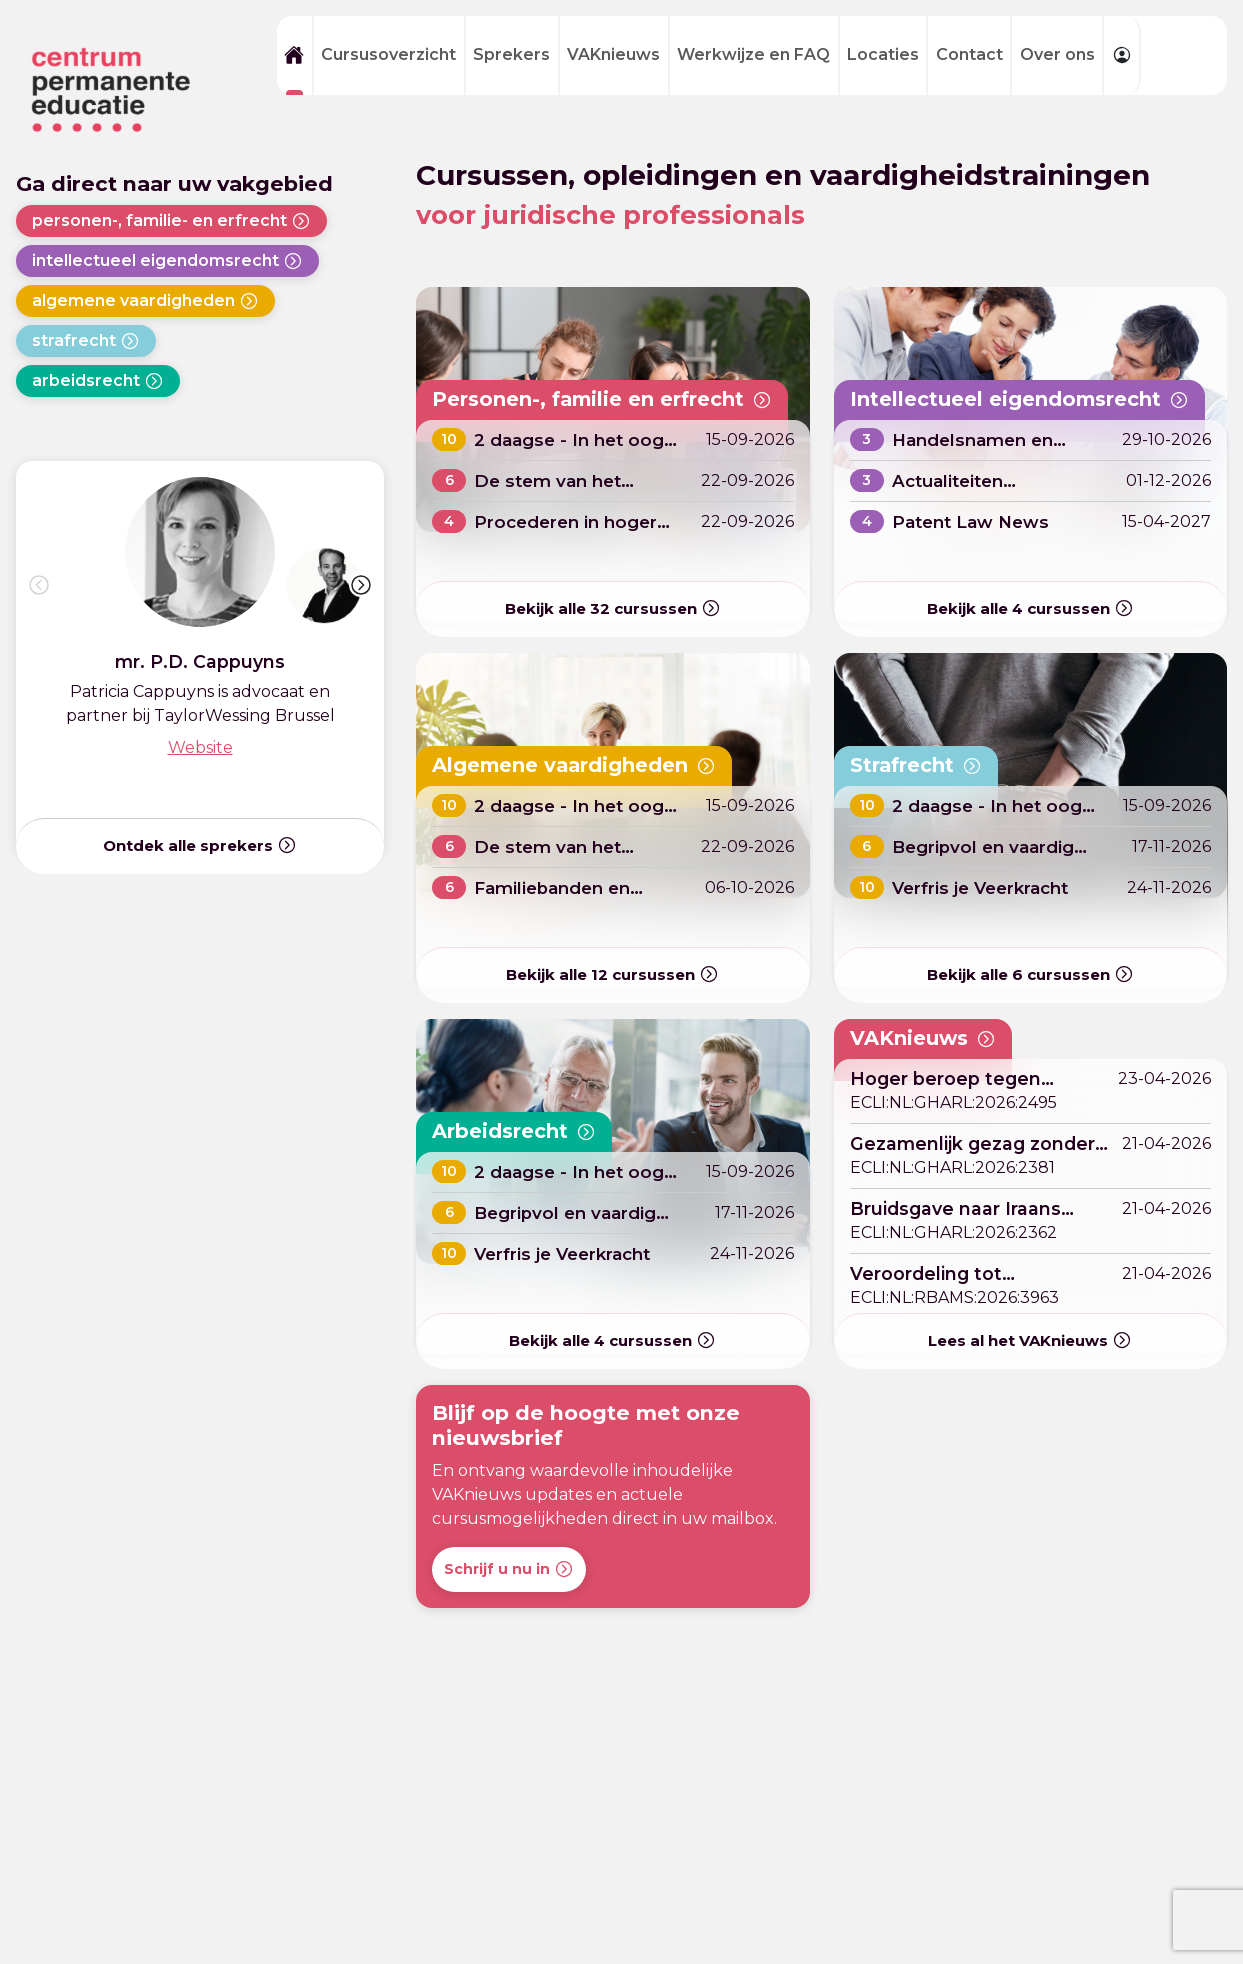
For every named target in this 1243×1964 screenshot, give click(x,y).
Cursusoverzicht (388, 54)
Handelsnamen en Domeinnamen (977, 450)
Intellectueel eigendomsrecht (1029, 399)
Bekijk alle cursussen (613, 609)
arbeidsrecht (98, 381)
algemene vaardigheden (145, 301)
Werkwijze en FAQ (753, 54)
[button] (361, 585)
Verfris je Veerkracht (985, 887)
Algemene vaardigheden (583, 765)
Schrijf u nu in (509, 1569)
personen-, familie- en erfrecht (171, 221)
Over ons (1057, 54)
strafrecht (86, 341)
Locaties (883, 54)
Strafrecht (920, 765)
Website (200, 747)
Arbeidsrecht (518, 1131)
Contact (969, 54)
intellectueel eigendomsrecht (167, 261)
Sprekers (511, 54)
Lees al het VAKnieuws (1030, 1340)
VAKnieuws (613, 54)
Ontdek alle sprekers (200, 845)
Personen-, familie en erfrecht (612, 399)
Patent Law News (974, 521)
